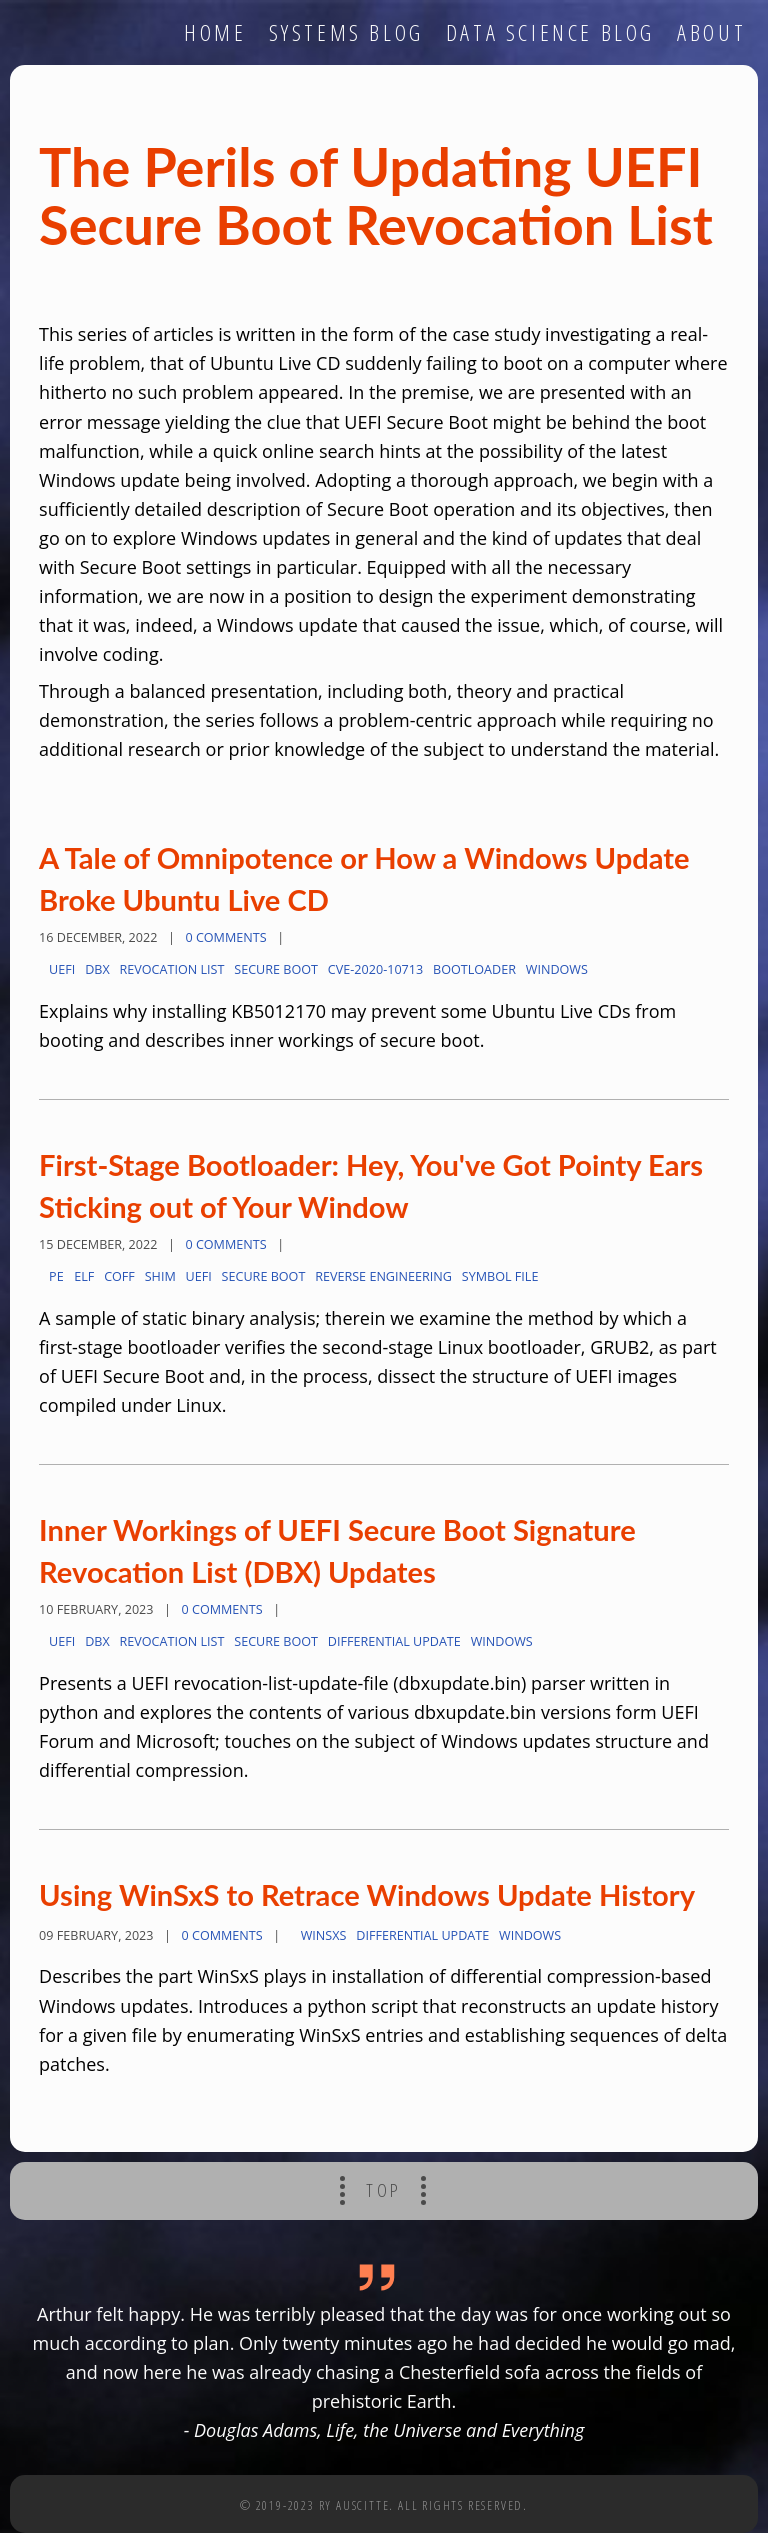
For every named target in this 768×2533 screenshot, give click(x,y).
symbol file (500, 1276)
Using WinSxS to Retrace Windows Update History (367, 1894)
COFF (119, 1276)
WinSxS (324, 1935)
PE (56, 1276)
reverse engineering (383, 1276)
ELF (84, 1276)
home (215, 32)
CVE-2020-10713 (375, 969)
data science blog (550, 32)
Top (384, 2190)
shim (160, 1276)
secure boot (276, 969)
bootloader (474, 969)
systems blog (346, 32)
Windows (557, 969)
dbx (97, 969)
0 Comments (225, 937)
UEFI (62, 969)
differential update (394, 1641)
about (711, 32)
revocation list (172, 969)
